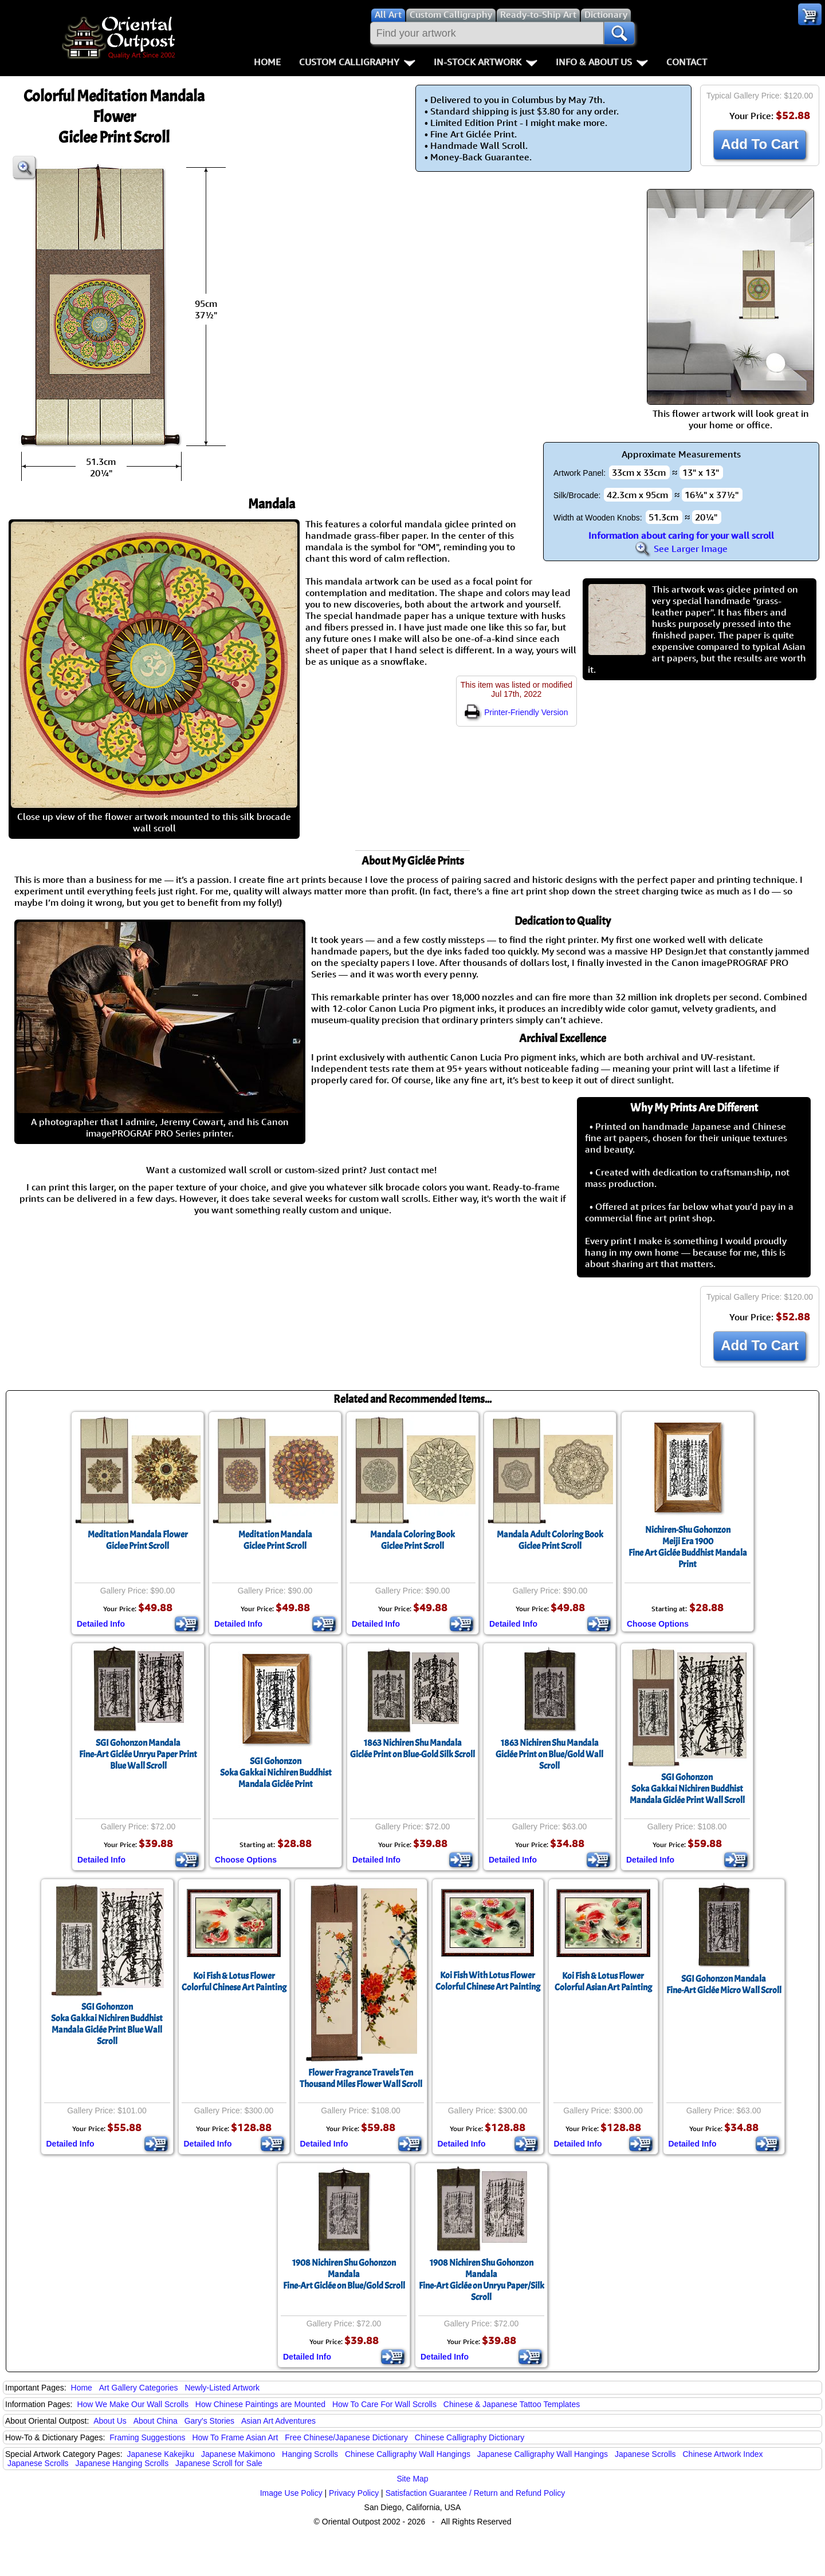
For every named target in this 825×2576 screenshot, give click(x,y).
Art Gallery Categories (138, 2387)
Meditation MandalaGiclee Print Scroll (275, 1540)
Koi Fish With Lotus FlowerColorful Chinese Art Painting (487, 1981)
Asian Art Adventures (278, 2420)
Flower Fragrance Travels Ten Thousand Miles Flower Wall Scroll (361, 2078)
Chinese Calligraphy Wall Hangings (407, 2454)
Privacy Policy (354, 2493)
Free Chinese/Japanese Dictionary (346, 2437)
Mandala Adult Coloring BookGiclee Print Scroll (550, 1540)
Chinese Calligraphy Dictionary (469, 2437)
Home (267, 62)
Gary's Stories (209, 2420)
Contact (686, 62)
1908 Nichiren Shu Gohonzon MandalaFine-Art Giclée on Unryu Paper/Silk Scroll (481, 2280)
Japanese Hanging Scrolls (122, 2463)
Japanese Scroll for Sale (218, 2463)
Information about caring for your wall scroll (681, 535)
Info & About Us (602, 62)
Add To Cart (760, 144)
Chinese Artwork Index (723, 2454)
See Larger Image (681, 548)
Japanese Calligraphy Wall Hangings (542, 2454)
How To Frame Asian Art (235, 2437)
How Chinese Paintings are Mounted (260, 2404)
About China (155, 2420)
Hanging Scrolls (310, 2454)
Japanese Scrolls (645, 2454)
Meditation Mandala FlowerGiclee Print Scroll (138, 1540)
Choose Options (658, 1623)
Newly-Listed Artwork (222, 2387)
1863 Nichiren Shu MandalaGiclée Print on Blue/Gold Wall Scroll (549, 1754)
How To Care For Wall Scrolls (384, 2404)
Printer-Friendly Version (516, 712)
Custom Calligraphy (357, 62)
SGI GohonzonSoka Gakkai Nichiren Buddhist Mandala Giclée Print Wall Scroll (687, 1789)
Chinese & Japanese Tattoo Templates (511, 2404)
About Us (110, 2420)
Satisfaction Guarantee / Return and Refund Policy (475, 2493)
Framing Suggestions (147, 2437)
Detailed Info (101, 1623)
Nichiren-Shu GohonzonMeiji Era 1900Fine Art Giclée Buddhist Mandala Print (687, 1547)
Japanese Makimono (238, 2454)
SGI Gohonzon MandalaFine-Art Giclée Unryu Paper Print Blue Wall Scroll (138, 1754)
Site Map (412, 2478)
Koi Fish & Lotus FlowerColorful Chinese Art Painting (234, 1981)
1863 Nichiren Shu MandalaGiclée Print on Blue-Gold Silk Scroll (412, 1748)
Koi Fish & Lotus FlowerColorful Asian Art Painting (603, 1981)
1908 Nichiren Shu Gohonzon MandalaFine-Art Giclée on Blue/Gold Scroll (344, 2274)
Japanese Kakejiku (161, 2454)
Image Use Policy (291, 2493)
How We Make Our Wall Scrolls (132, 2404)
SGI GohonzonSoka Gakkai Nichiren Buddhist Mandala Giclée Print (276, 1773)
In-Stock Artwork (485, 62)
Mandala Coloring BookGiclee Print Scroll (412, 1540)
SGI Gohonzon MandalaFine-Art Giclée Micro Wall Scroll (723, 1984)
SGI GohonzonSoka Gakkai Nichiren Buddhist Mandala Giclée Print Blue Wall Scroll (107, 2024)
